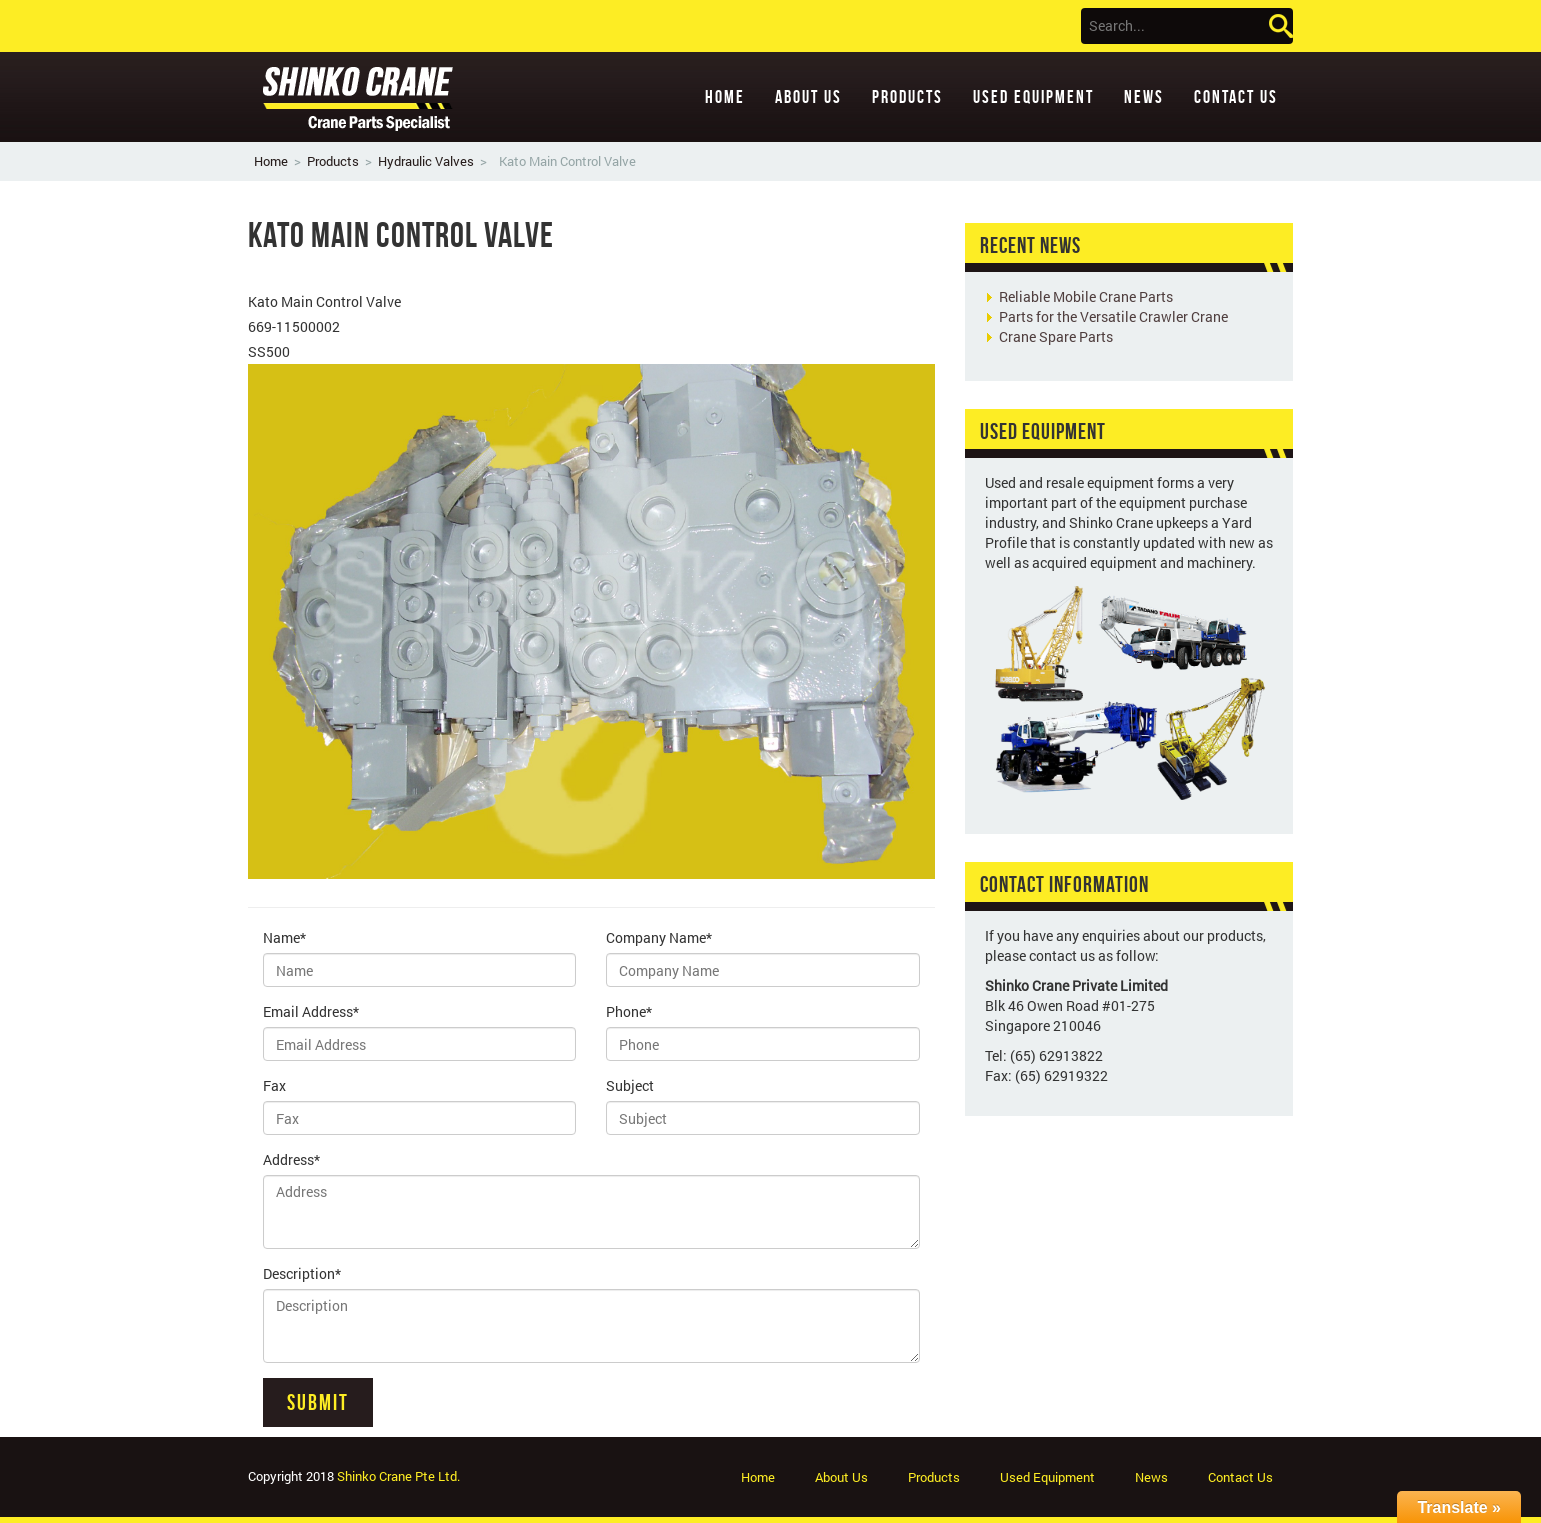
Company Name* (659, 937)
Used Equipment (1033, 97)
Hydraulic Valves (426, 161)
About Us (808, 97)
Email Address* (311, 1011)
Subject (630, 1085)
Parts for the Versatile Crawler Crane (1113, 316)
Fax (274, 1085)
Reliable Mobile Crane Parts (1086, 296)
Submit (318, 1402)
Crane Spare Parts (1056, 336)
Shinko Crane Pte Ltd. (398, 1476)
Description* (302, 1273)
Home (725, 97)
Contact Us (1236, 97)
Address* (291, 1159)
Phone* (629, 1011)
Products (907, 97)
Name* (284, 937)
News (1144, 97)
